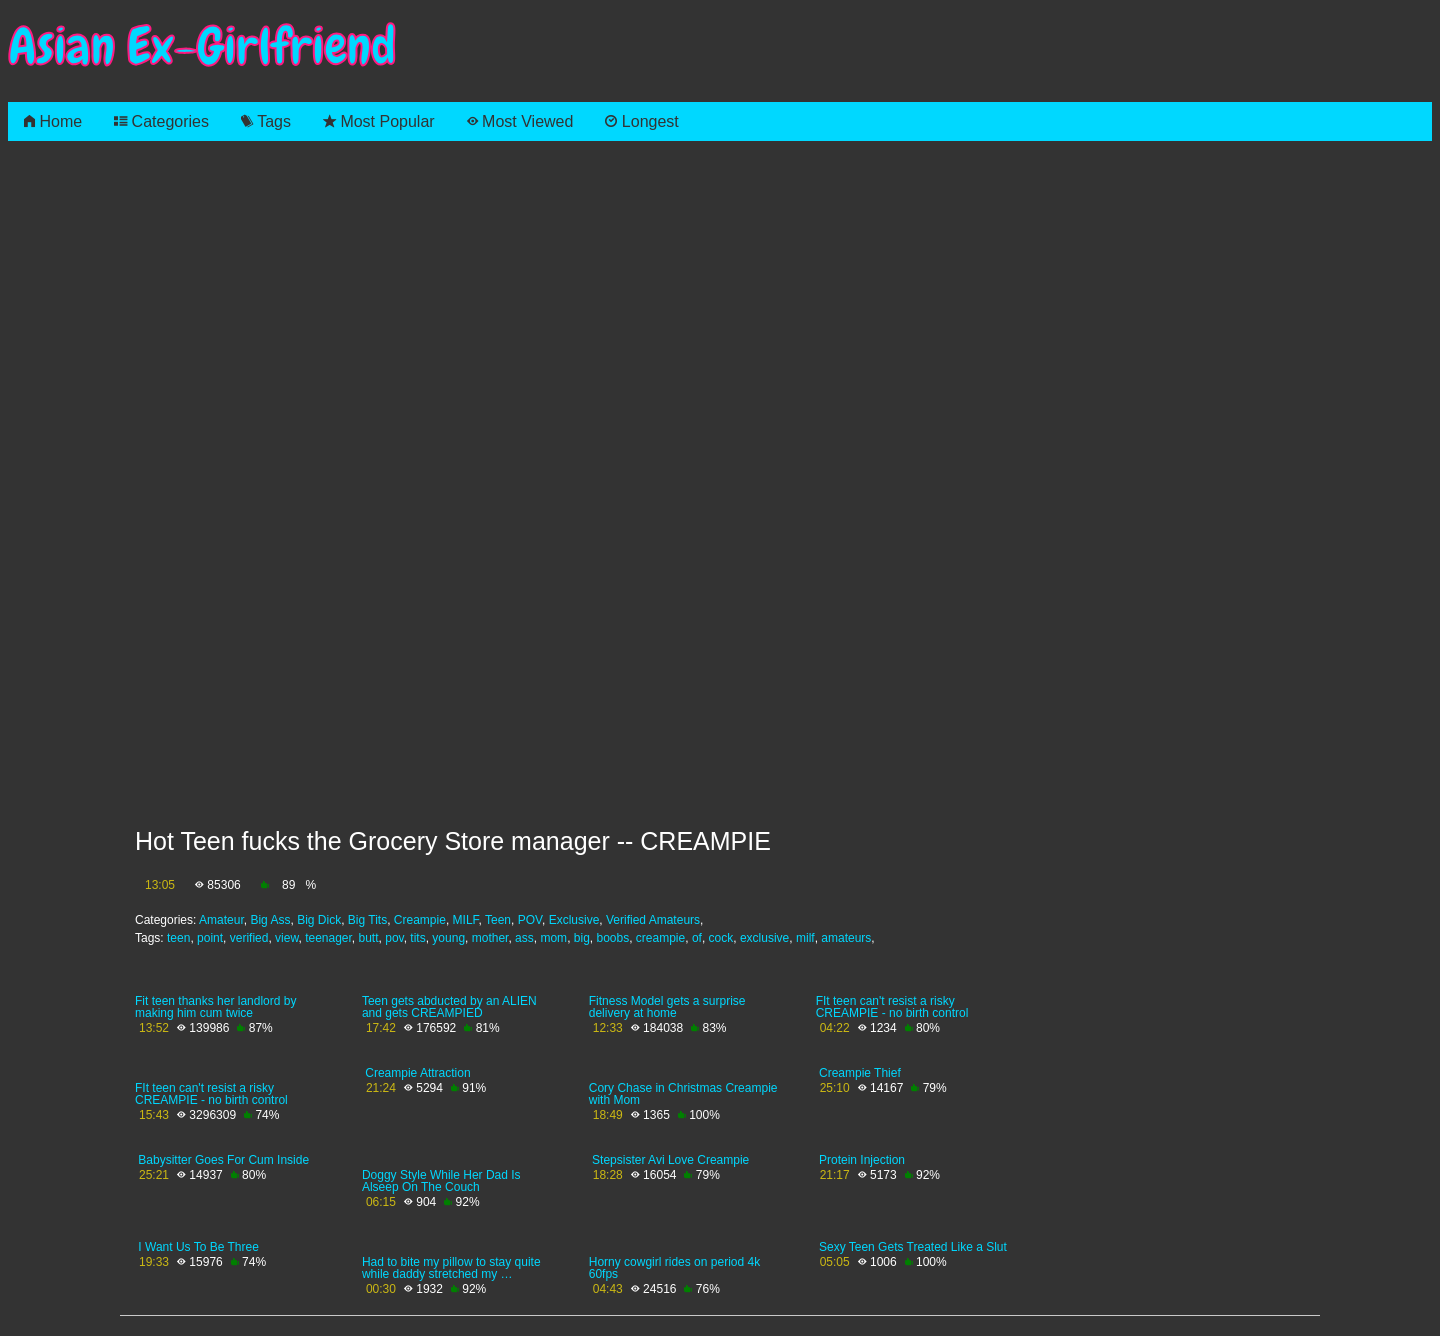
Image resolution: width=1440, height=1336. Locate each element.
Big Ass (270, 920)
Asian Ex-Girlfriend (202, 46)
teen (178, 938)
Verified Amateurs (653, 920)
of (697, 938)
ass (524, 938)
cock (721, 938)
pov (394, 938)
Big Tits (367, 920)
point (210, 938)
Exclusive (574, 920)
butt (369, 938)
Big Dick (319, 920)
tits (417, 938)
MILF (466, 920)
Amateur (221, 920)
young (448, 938)
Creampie (420, 920)
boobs (612, 938)
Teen (498, 920)
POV (530, 920)
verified (249, 938)
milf (805, 938)
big (582, 938)
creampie (660, 938)
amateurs (846, 938)
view (286, 938)
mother (490, 938)
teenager (328, 938)
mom (553, 938)
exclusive (764, 938)
